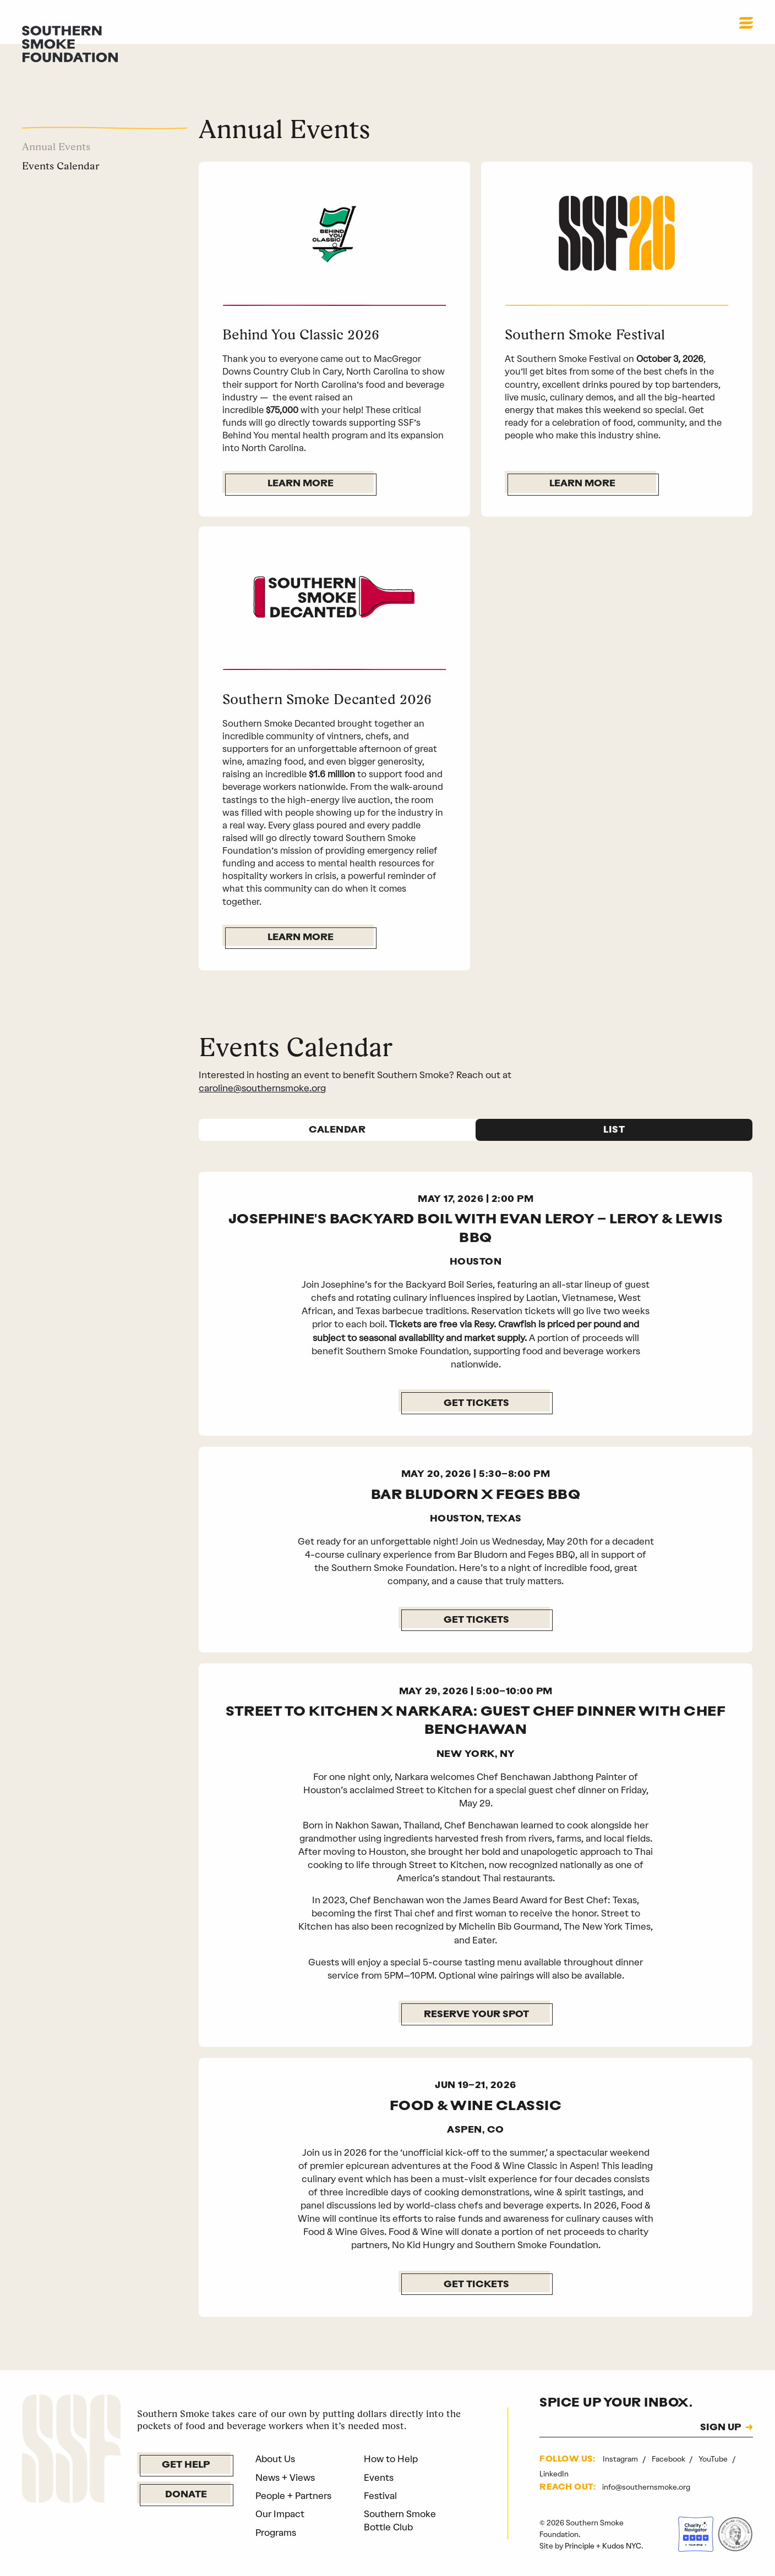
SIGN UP (720, 2428)
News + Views (285, 2477)
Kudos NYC (621, 2545)
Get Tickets (476, 1403)
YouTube (713, 2458)
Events (379, 2477)
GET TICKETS (476, 1620)
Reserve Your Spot (476, 2014)
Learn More (301, 483)
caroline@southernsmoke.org (262, 1088)
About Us (275, 2458)
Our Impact (279, 2513)
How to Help (391, 2458)
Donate (186, 2495)
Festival (380, 2495)
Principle (579, 2545)
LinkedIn (554, 2473)
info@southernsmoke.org (646, 2486)
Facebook (669, 2458)
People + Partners (293, 2495)
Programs (275, 2532)
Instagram (621, 2458)
